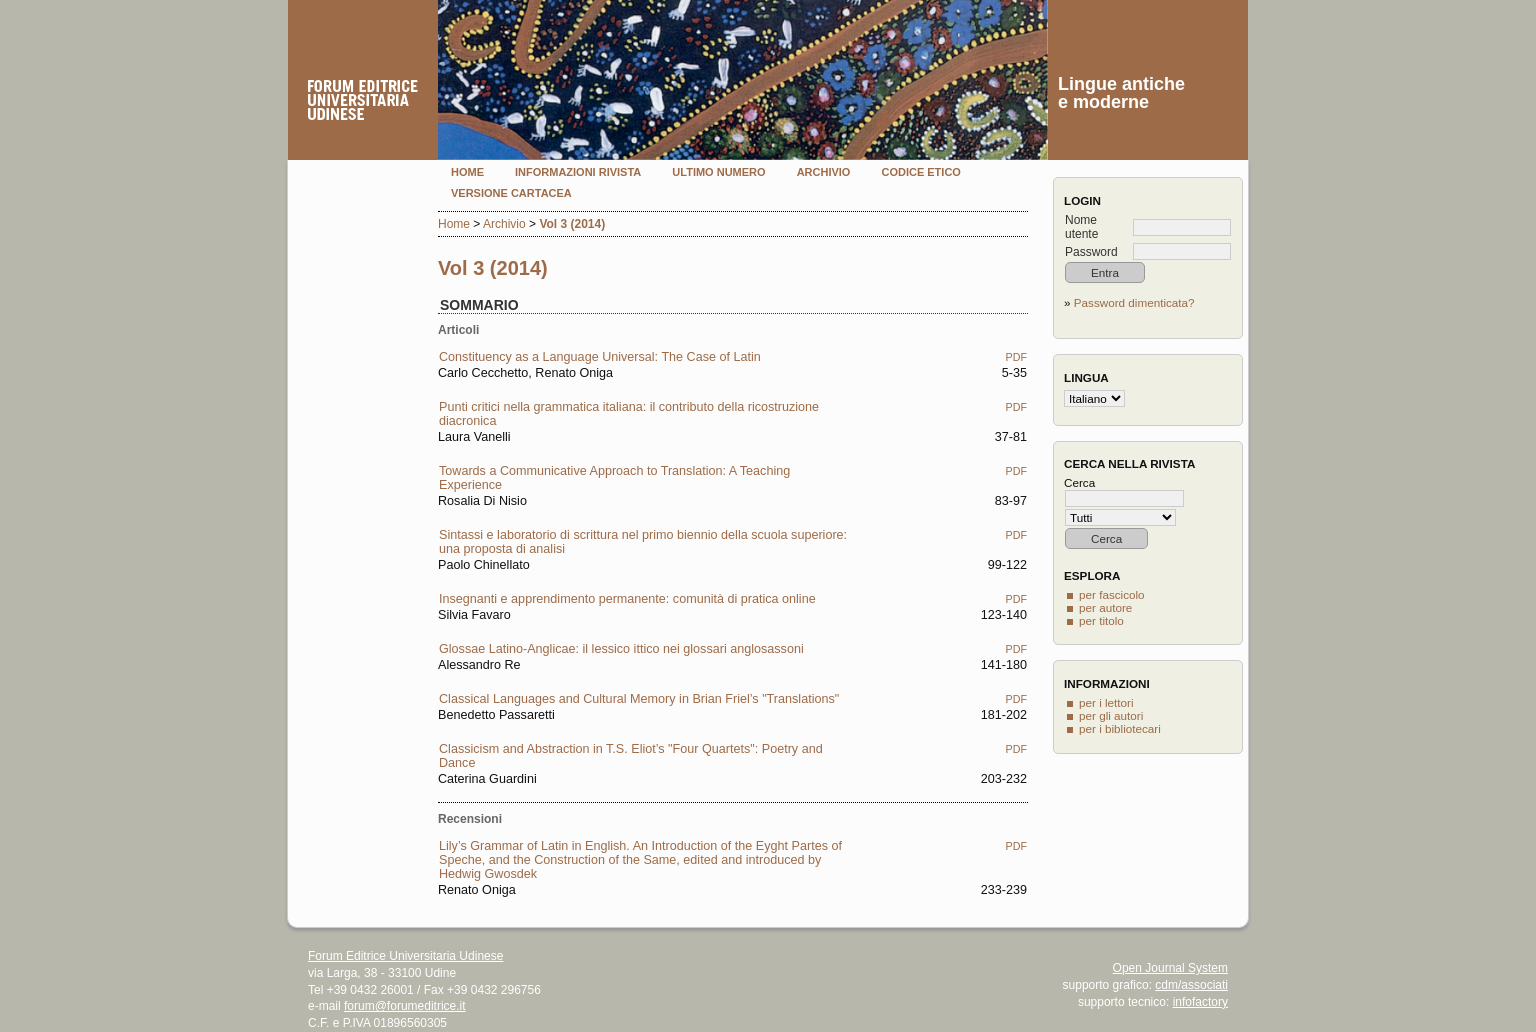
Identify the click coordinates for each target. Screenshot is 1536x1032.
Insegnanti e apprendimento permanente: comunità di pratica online (627, 599)
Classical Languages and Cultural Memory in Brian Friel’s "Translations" (639, 699)
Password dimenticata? (1134, 302)
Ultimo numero (718, 172)
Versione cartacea (511, 193)
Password (1091, 252)
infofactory (1200, 1002)
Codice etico (920, 172)
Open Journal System (1170, 968)
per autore (1105, 607)
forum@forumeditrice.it (405, 1006)
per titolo (1101, 620)
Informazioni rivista (578, 172)
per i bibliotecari (1120, 728)
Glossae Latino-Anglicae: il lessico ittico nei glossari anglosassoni (621, 649)
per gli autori (1111, 715)
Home (467, 172)
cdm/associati (1191, 985)
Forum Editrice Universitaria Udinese (405, 956)
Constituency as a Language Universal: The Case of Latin (600, 357)
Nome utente (1081, 227)
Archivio (824, 172)
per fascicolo (1112, 594)
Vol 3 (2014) (572, 224)
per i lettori (1106, 702)
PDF (1016, 357)
